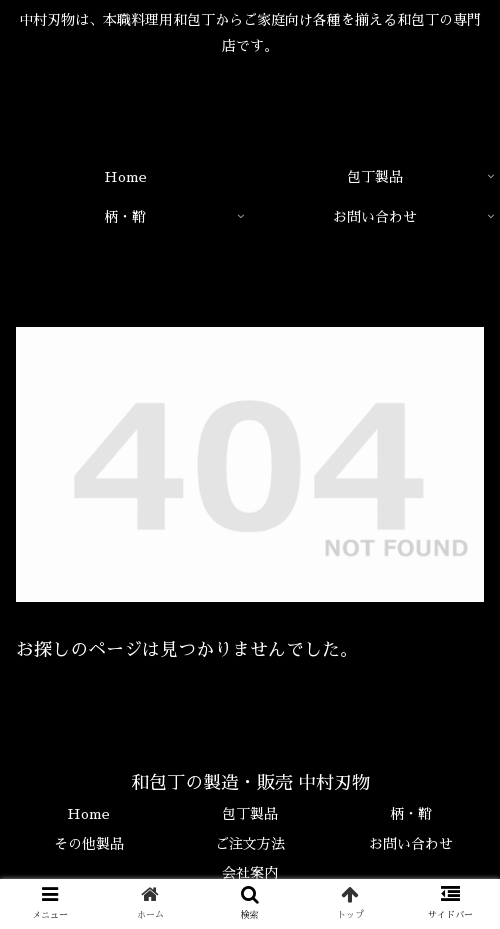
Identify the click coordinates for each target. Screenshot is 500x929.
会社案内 (250, 873)
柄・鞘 (411, 814)
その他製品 (89, 844)
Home (88, 814)
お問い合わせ (411, 844)
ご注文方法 (250, 844)
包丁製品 (250, 814)
